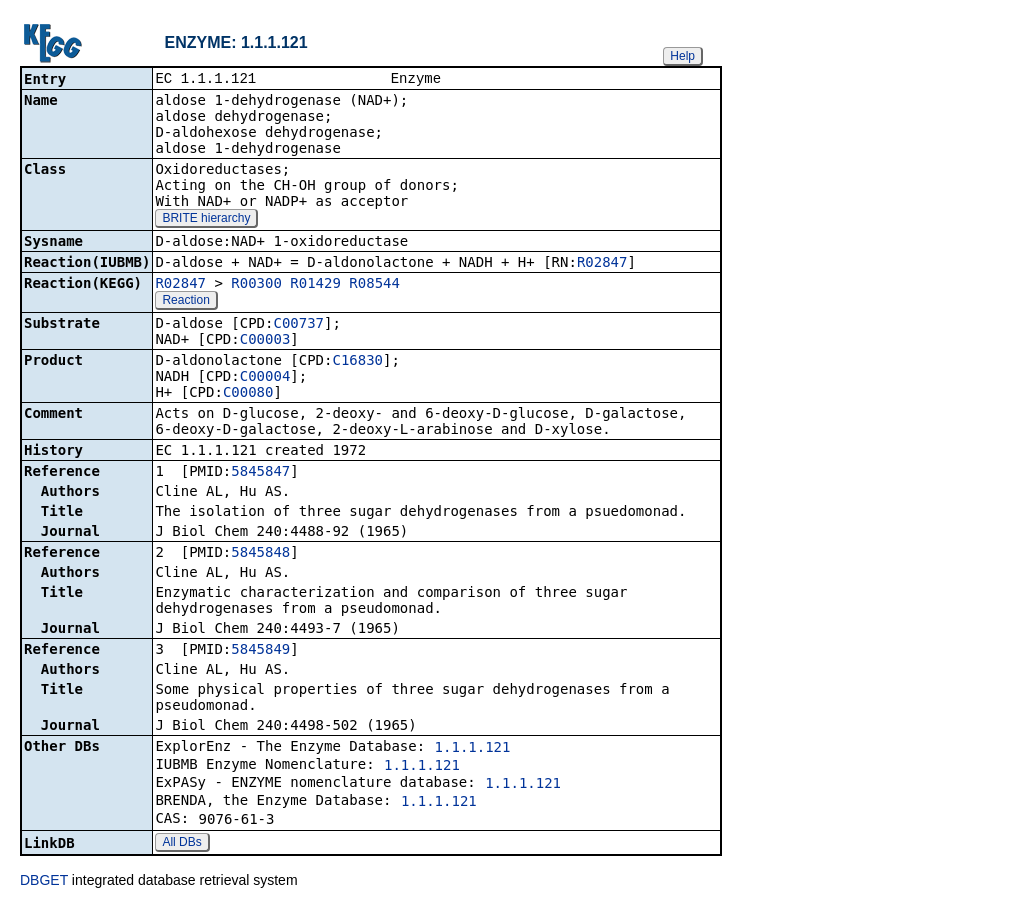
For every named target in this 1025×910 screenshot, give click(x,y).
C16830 (357, 362)
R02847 (602, 264)
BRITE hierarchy (206, 220)
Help (682, 56)
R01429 (315, 285)
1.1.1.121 (473, 749)
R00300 (256, 285)
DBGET (44, 882)
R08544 (374, 285)
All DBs (181, 844)
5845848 (260, 554)
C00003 (265, 341)
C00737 (298, 325)
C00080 (248, 394)
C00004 (265, 378)
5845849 (260, 651)
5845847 (260, 473)
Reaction (185, 302)
